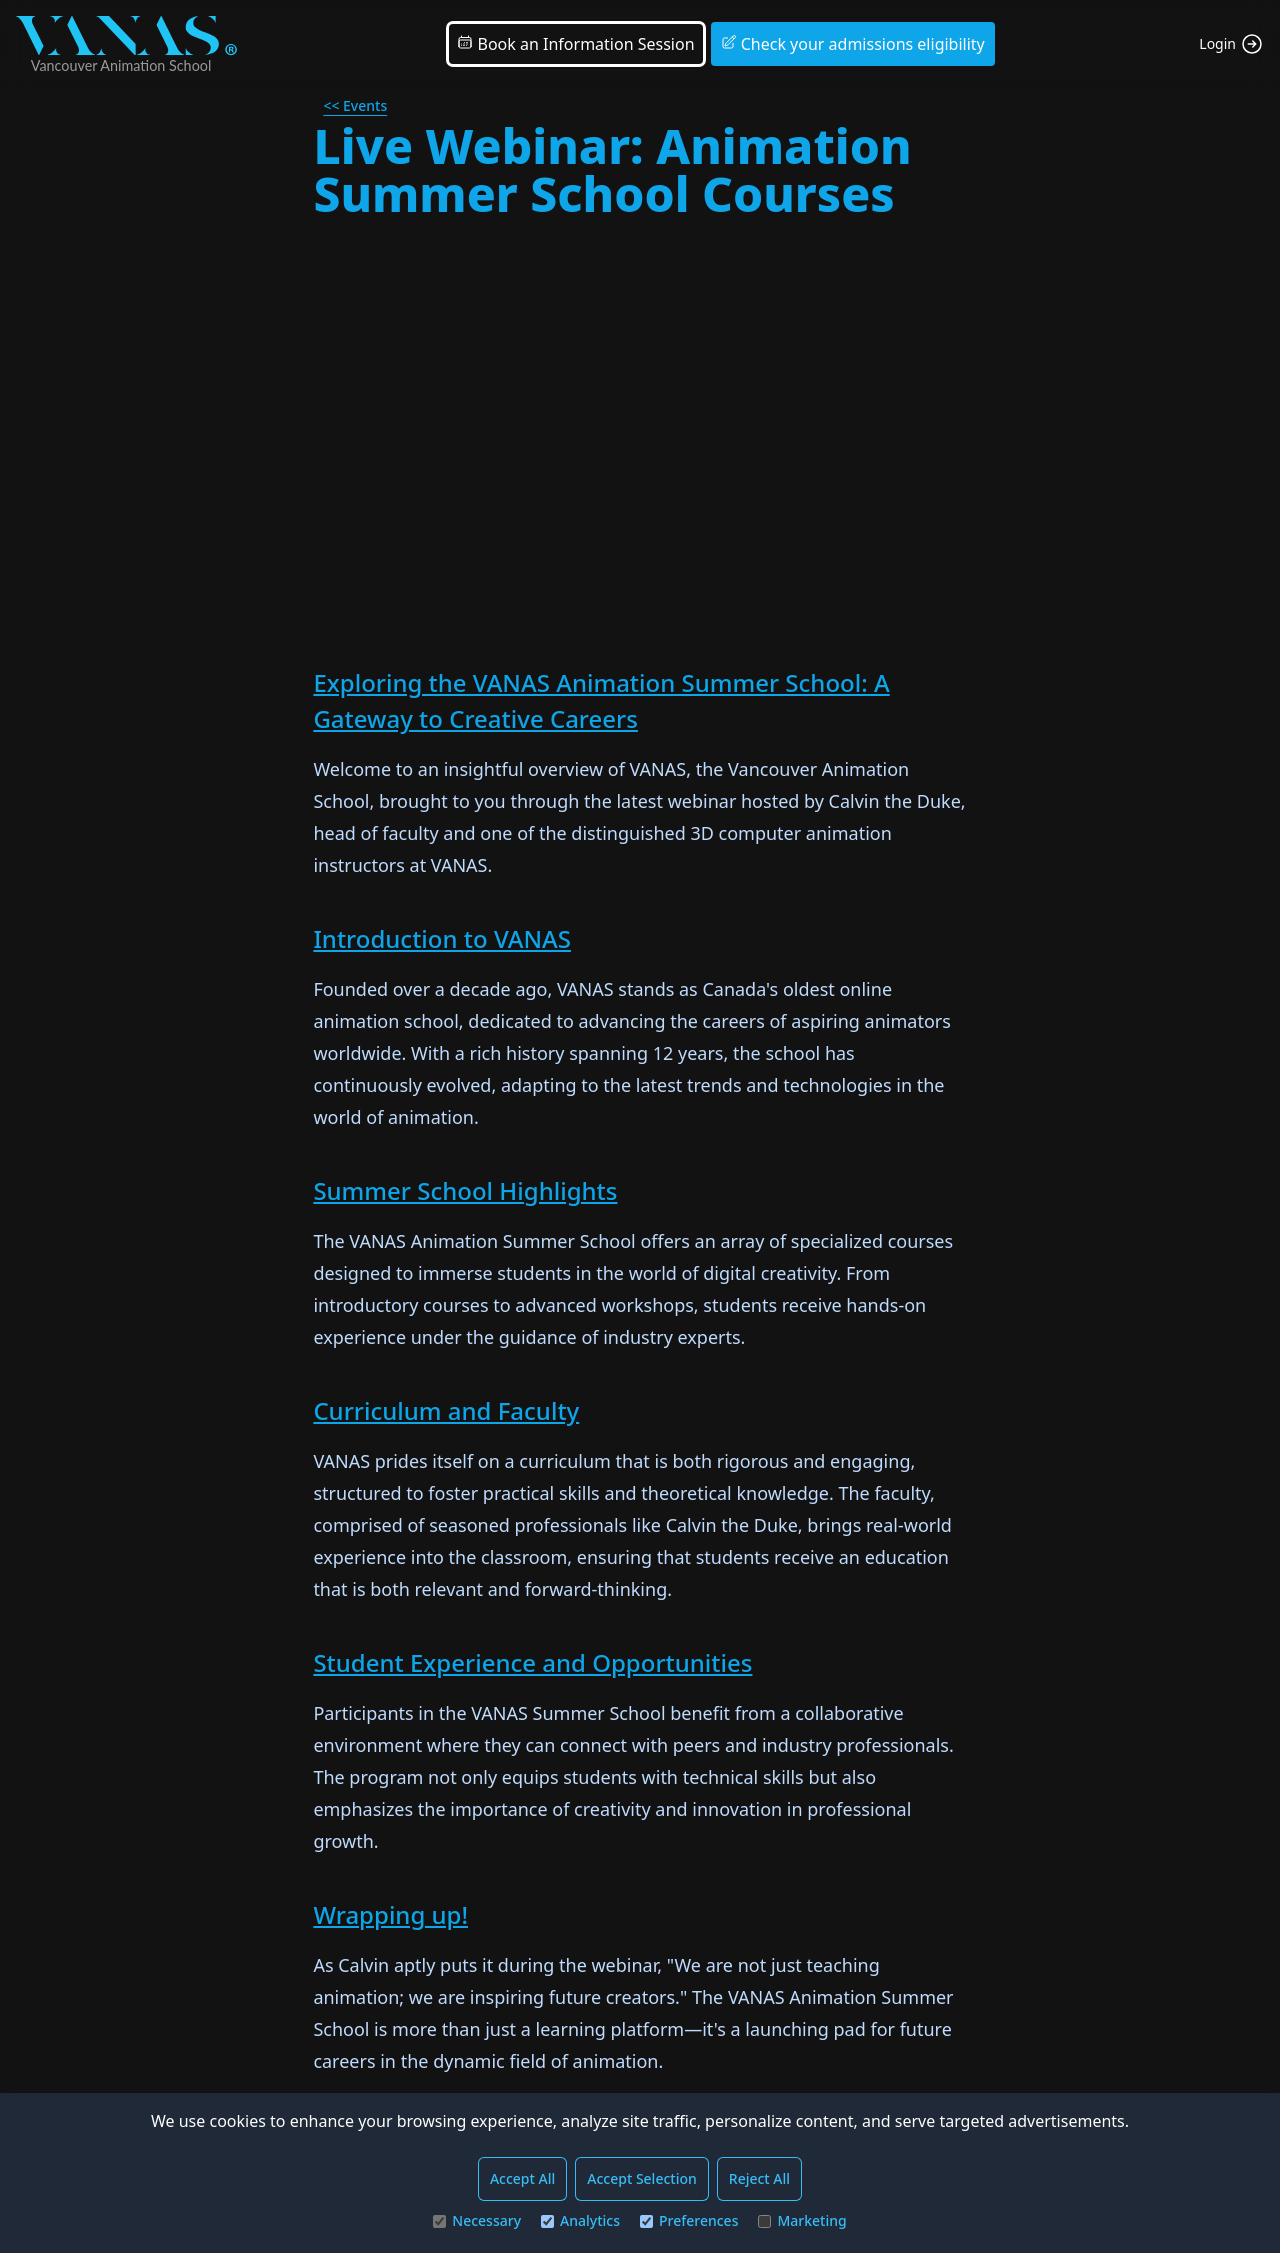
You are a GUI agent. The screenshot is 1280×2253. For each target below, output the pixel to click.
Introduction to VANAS (442, 938)
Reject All (759, 2178)
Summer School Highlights (465, 1190)
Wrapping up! (390, 1914)
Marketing (802, 2220)
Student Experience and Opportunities (532, 1662)
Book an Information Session (575, 44)
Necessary (477, 2220)
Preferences (689, 2220)
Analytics (580, 2220)
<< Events (355, 105)
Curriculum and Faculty (446, 1410)
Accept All (522, 2178)
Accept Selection (642, 2178)
